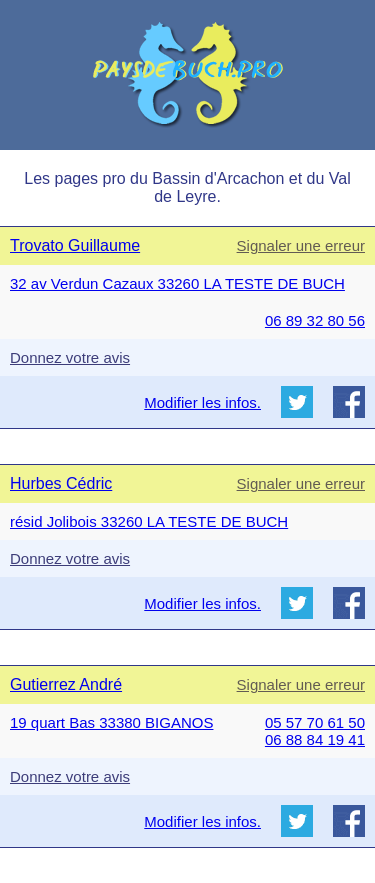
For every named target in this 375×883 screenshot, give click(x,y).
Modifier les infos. (202, 402)
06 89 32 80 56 (315, 320)
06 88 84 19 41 (315, 739)
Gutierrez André (66, 684)
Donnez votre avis (70, 357)
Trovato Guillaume (75, 245)
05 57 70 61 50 (315, 722)
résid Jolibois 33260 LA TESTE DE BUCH (149, 521)
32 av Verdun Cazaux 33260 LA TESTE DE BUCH (177, 283)
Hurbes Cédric (61, 483)
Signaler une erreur (301, 245)
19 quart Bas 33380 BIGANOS (111, 722)
